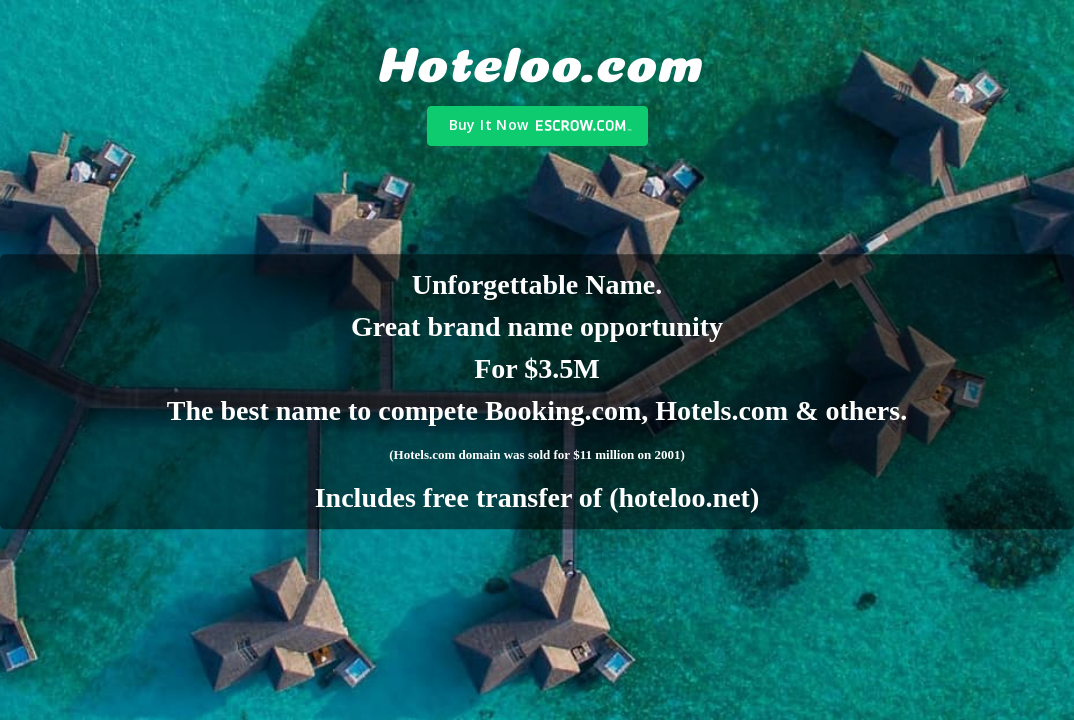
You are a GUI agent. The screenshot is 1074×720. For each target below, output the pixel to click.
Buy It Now (489, 124)
